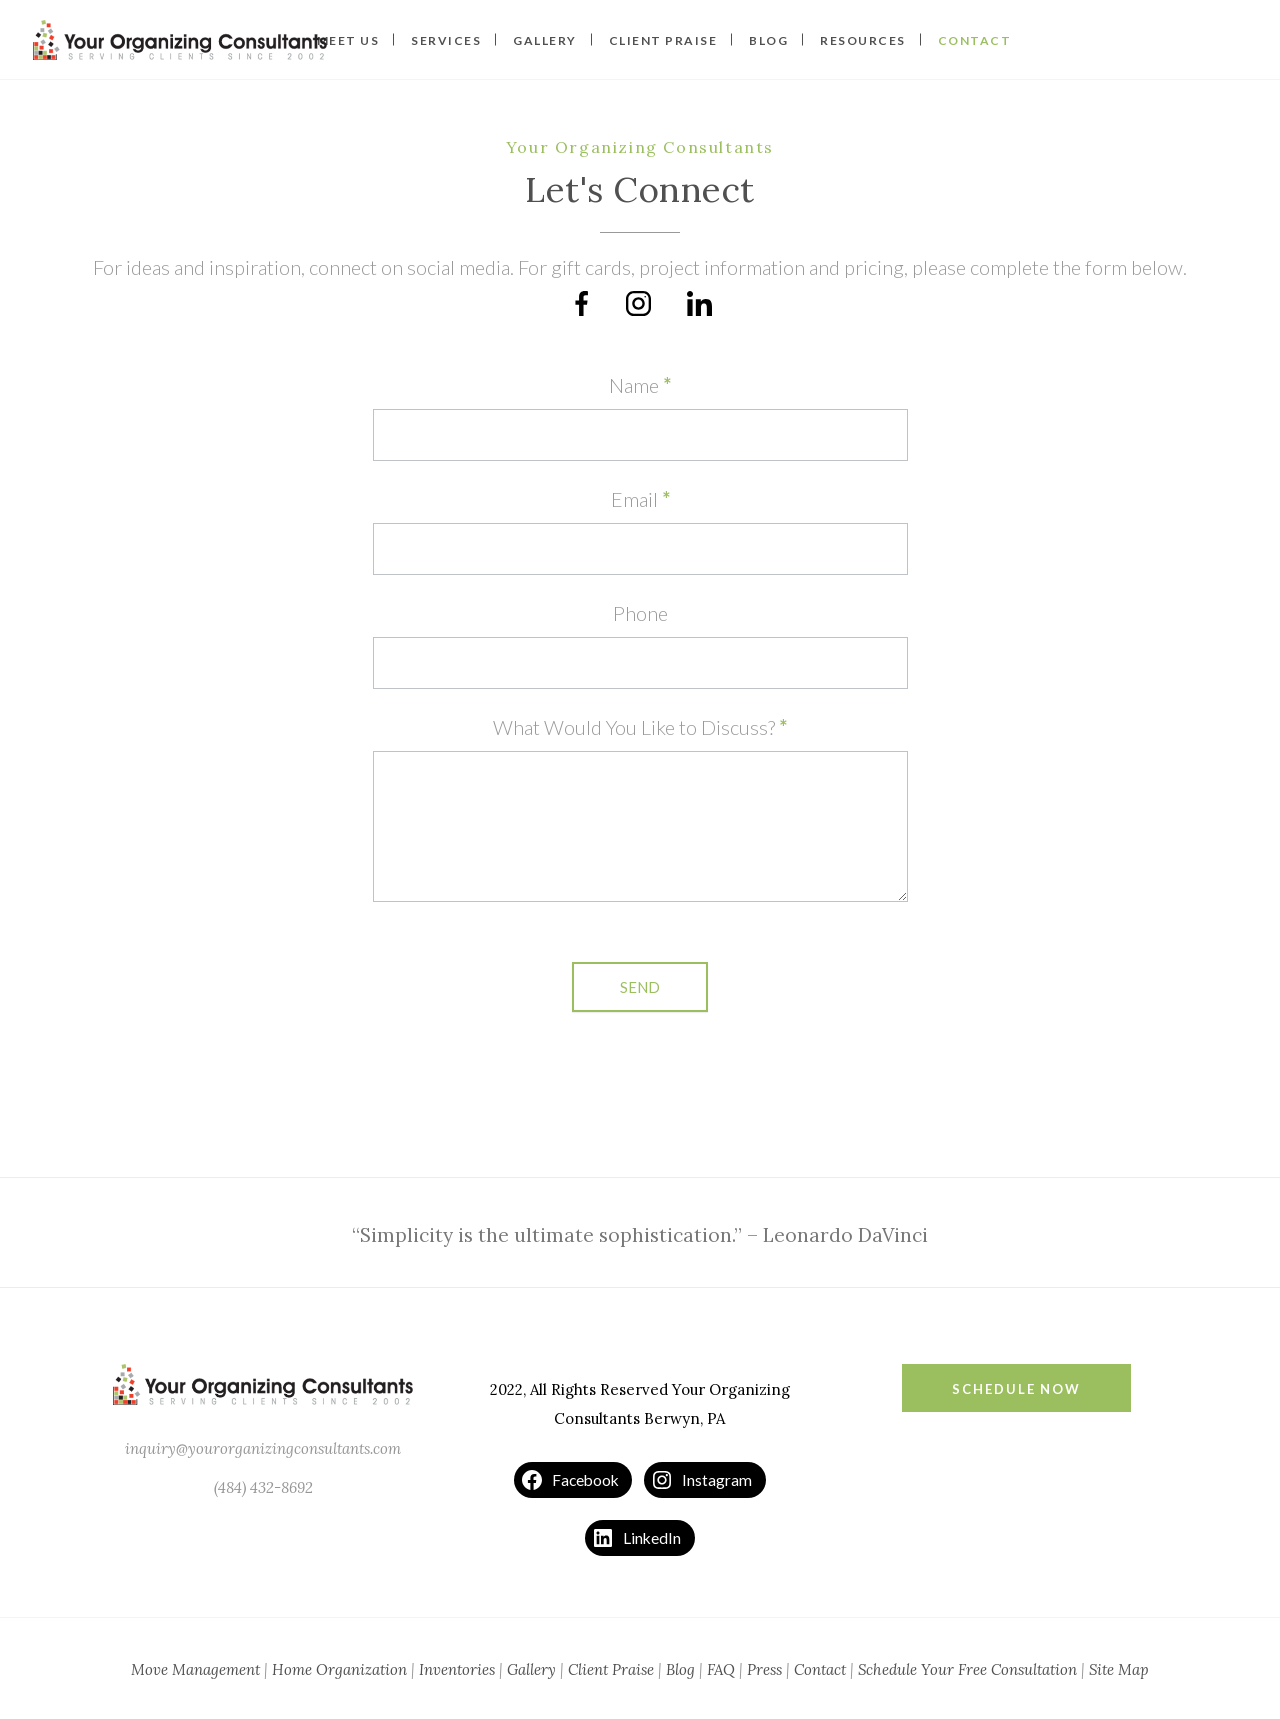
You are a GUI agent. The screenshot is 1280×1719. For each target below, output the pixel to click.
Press (764, 1669)
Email (640, 499)
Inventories (457, 1669)
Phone (640, 613)
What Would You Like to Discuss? (640, 727)
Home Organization (339, 1669)
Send (640, 987)
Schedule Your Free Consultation (967, 1669)
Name (640, 385)
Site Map (1119, 1669)
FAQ (721, 1669)
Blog (680, 1669)
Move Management (195, 1669)
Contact (820, 1669)
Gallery (531, 1669)
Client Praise (611, 1669)
